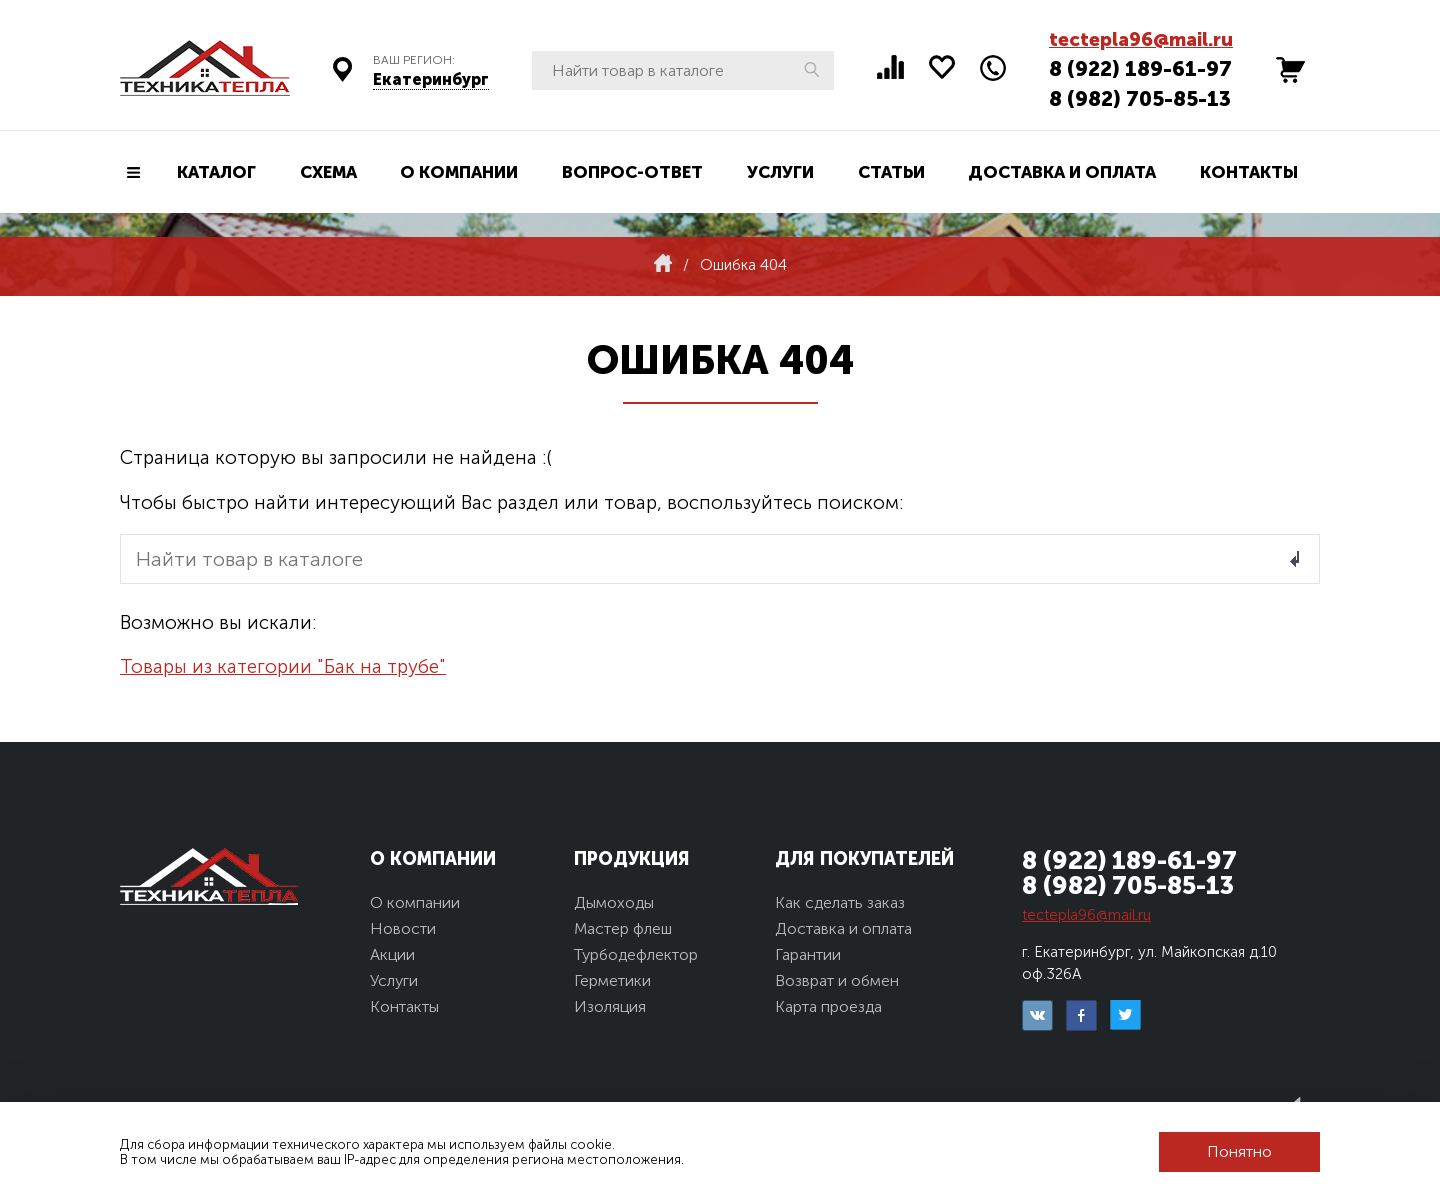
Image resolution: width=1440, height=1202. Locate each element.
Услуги (780, 172)
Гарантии (808, 954)
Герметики (612, 980)
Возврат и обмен (837, 980)
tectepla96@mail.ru (1141, 39)
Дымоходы (614, 902)
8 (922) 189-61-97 (1140, 68)
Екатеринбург (431, 79)
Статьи (891, 172)
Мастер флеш (623, 928)
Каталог (216, 172)
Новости (403, 928)
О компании (459, 172)
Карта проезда (828, 1006)
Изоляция (610, 1006)
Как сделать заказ (840, 902)
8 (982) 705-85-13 (1140, 98)
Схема (328, 172)
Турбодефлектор (636, 954)
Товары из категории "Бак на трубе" (283, 666)
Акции (392, 954)
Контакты (1249, 172)
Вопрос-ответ (632, 172)
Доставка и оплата (1062, 172)
